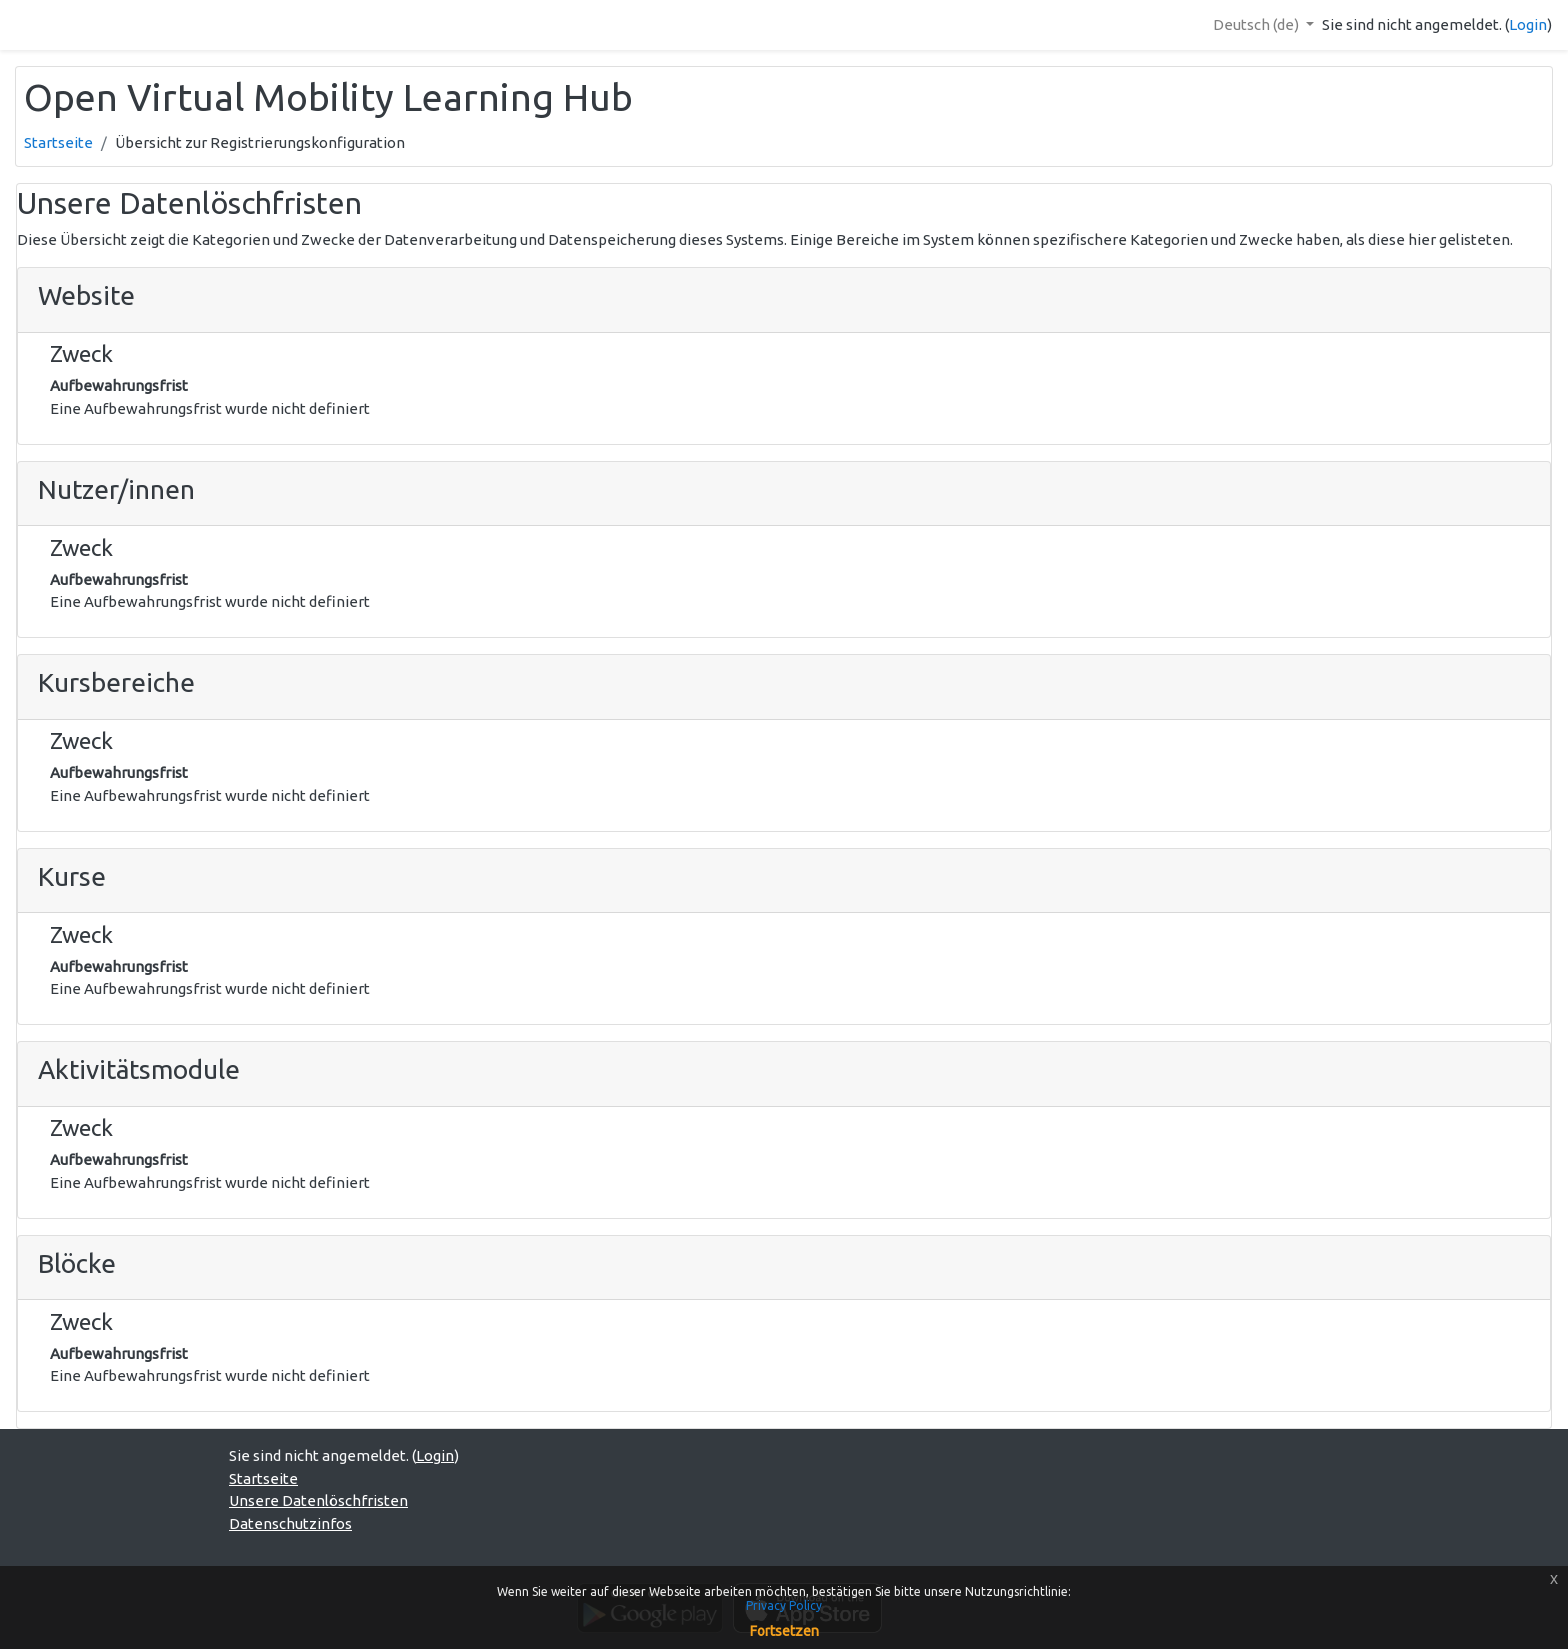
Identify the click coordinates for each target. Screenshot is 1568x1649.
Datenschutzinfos (290, 1523)
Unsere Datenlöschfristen (318, 1500)
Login (1528, 24)
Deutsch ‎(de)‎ (1257, 24)
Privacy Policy (784, 1605)
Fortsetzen (784, 1631)
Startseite (58, 142)
